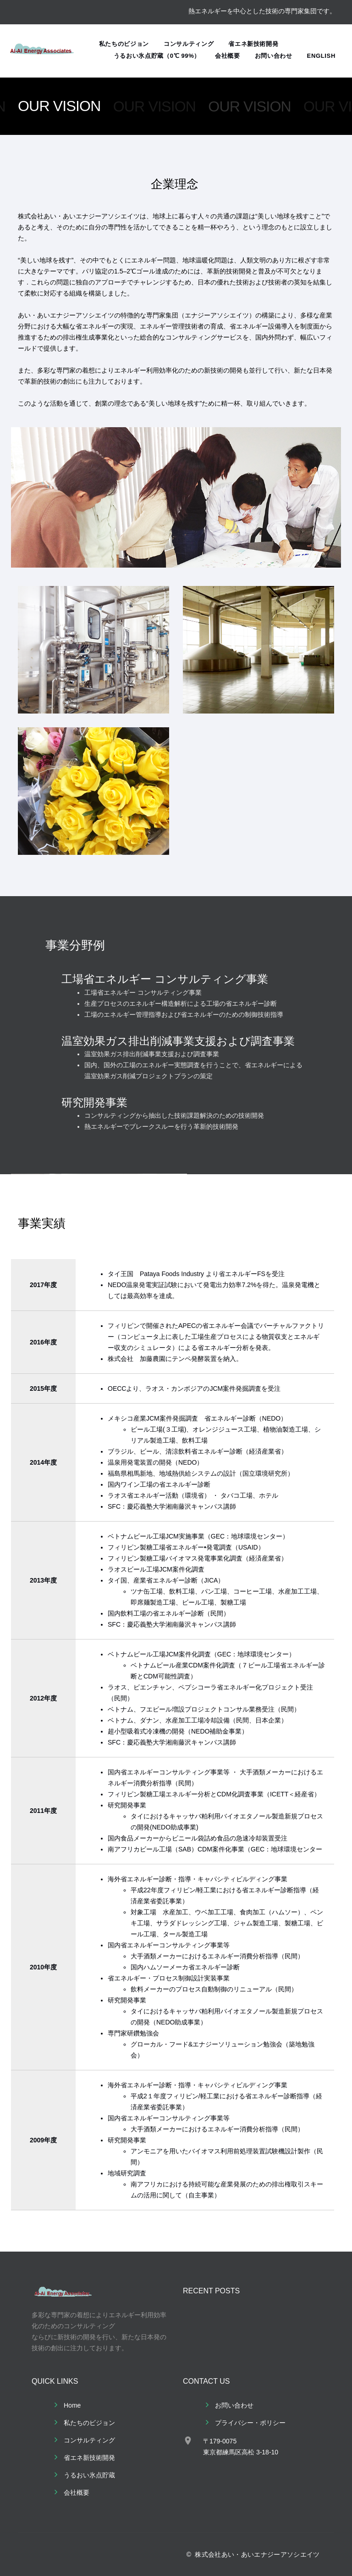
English (321, 55)
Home (72, 2405)
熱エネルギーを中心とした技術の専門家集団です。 (262, 11)
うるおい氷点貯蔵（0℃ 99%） (157, 55)
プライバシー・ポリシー (250, 2422)
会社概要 (227, 55)
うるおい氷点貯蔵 (89, 2475)
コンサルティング (189, 43)
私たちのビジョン (124, 43)
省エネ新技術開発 (253, 43)
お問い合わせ (273, 55)
